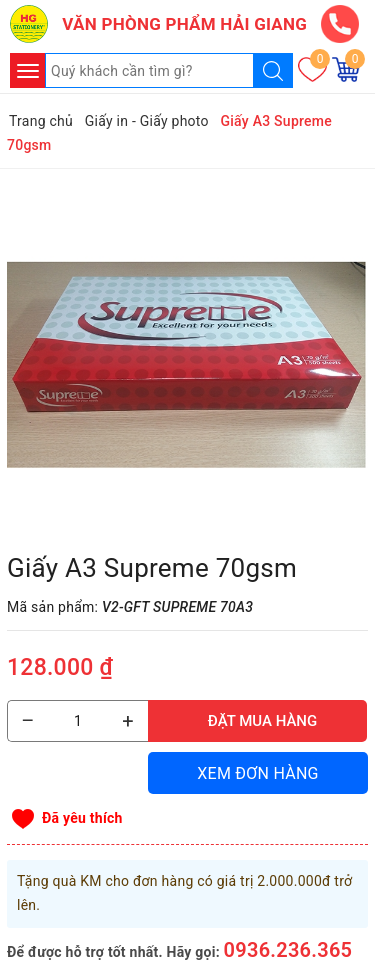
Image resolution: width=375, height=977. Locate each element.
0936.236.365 (288, 950)
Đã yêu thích (82, 818)
